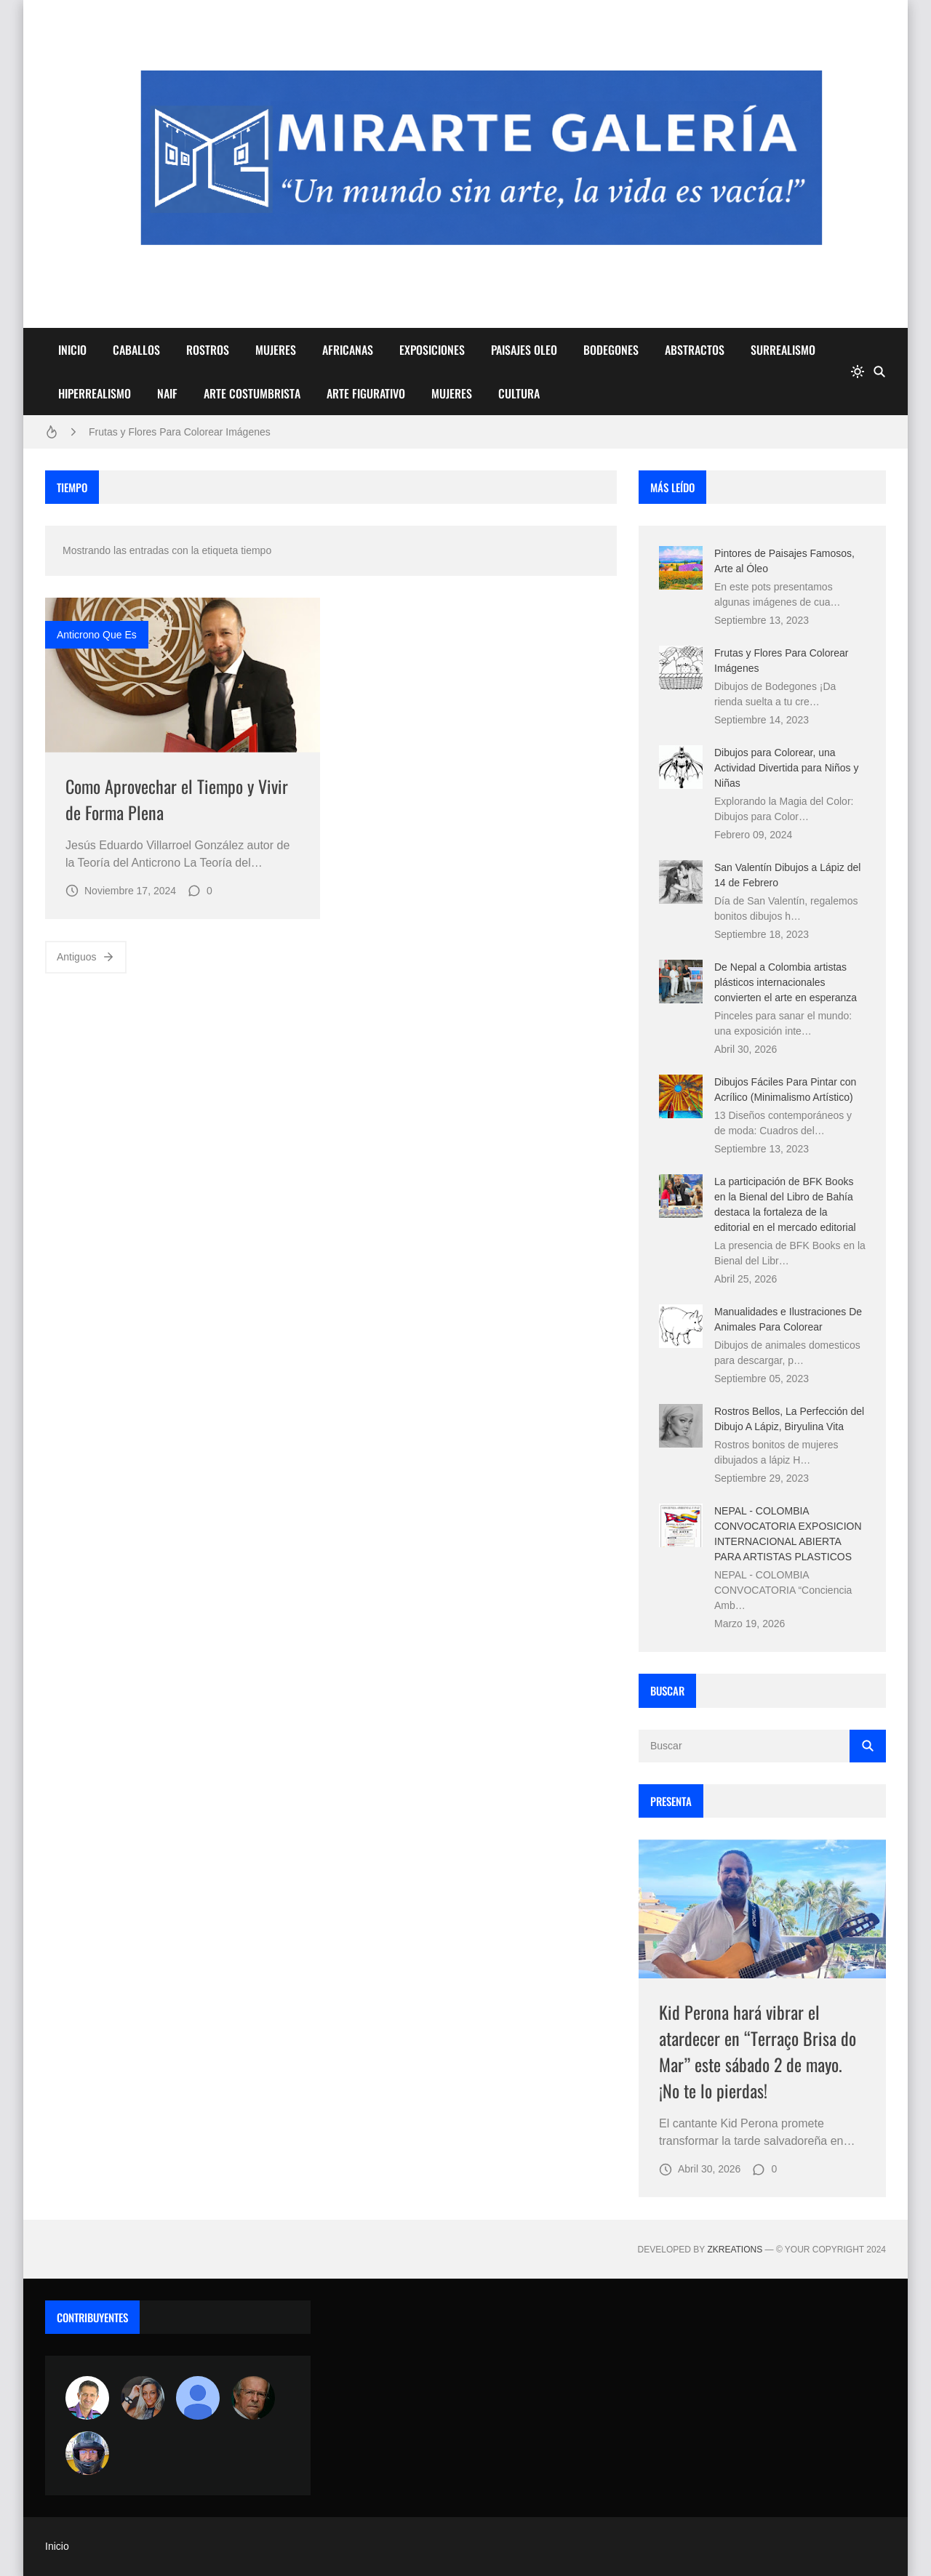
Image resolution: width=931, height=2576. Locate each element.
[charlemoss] (253, 2398)
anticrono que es (97, 635)
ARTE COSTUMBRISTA (252, 393)
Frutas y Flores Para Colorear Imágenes (180, 432)
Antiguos (86, 956)
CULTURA (519, 393)
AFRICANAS (347, 349)
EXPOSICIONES (432, 349)
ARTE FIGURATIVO (366, 393)
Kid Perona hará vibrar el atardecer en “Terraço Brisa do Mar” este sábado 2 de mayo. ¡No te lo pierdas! (757, 2051)
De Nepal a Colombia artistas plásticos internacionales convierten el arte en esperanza (785, 982)
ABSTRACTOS (694, 349)
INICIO (72, 349)
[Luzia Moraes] (142, 2398)
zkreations (734, 2249)
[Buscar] (879, 371)
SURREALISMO (783, 349)
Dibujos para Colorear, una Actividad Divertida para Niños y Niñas (786, 768)
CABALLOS (136, 349)
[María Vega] (198, 2398)
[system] (857, 371)
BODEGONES (611, 349)
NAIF (167, 393)
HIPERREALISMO (94, 393)
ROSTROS (207, 349)
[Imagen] (182, 675)
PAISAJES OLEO (524, 349)
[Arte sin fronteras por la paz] (87, 2398)
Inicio (57, 2546)
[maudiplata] (87, 2453)
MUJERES (275, 349)
